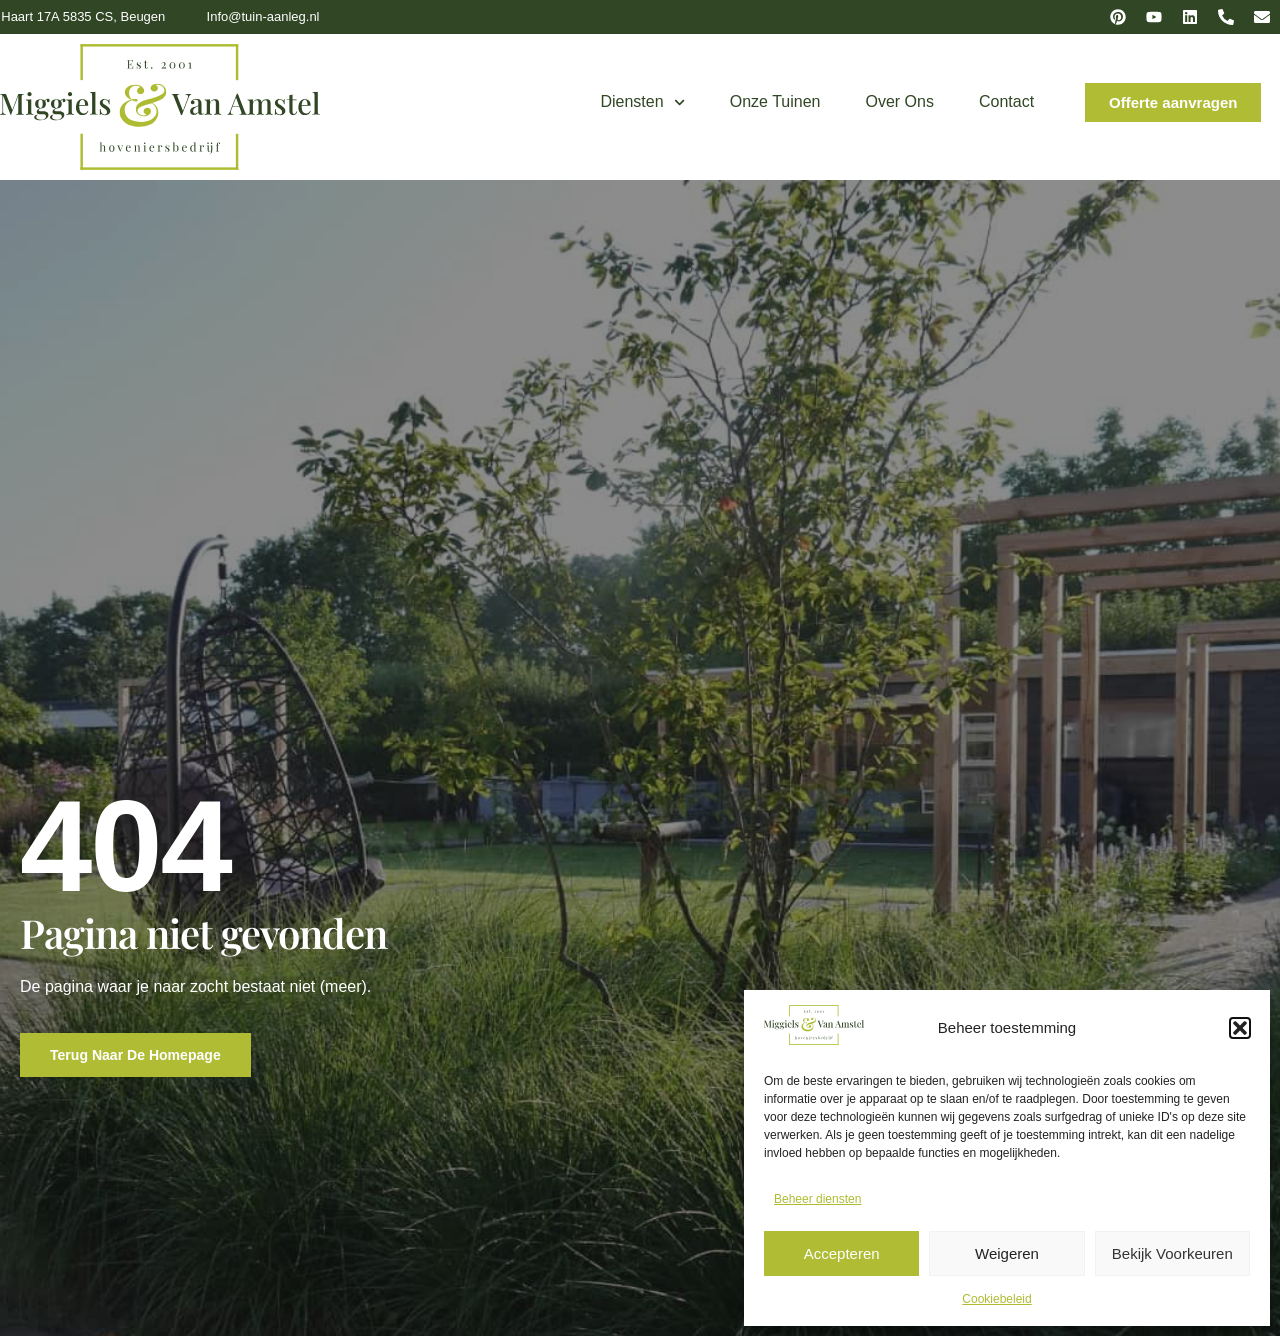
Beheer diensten (817, 1199)
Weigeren (1007, 1253)
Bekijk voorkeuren (1172, 1253)
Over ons (900, 101)
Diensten (642, 102)
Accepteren (842, 1253)
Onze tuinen (775, 101)
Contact (1006, 101)
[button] (1240, 1028)
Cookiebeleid (996, 1299)
